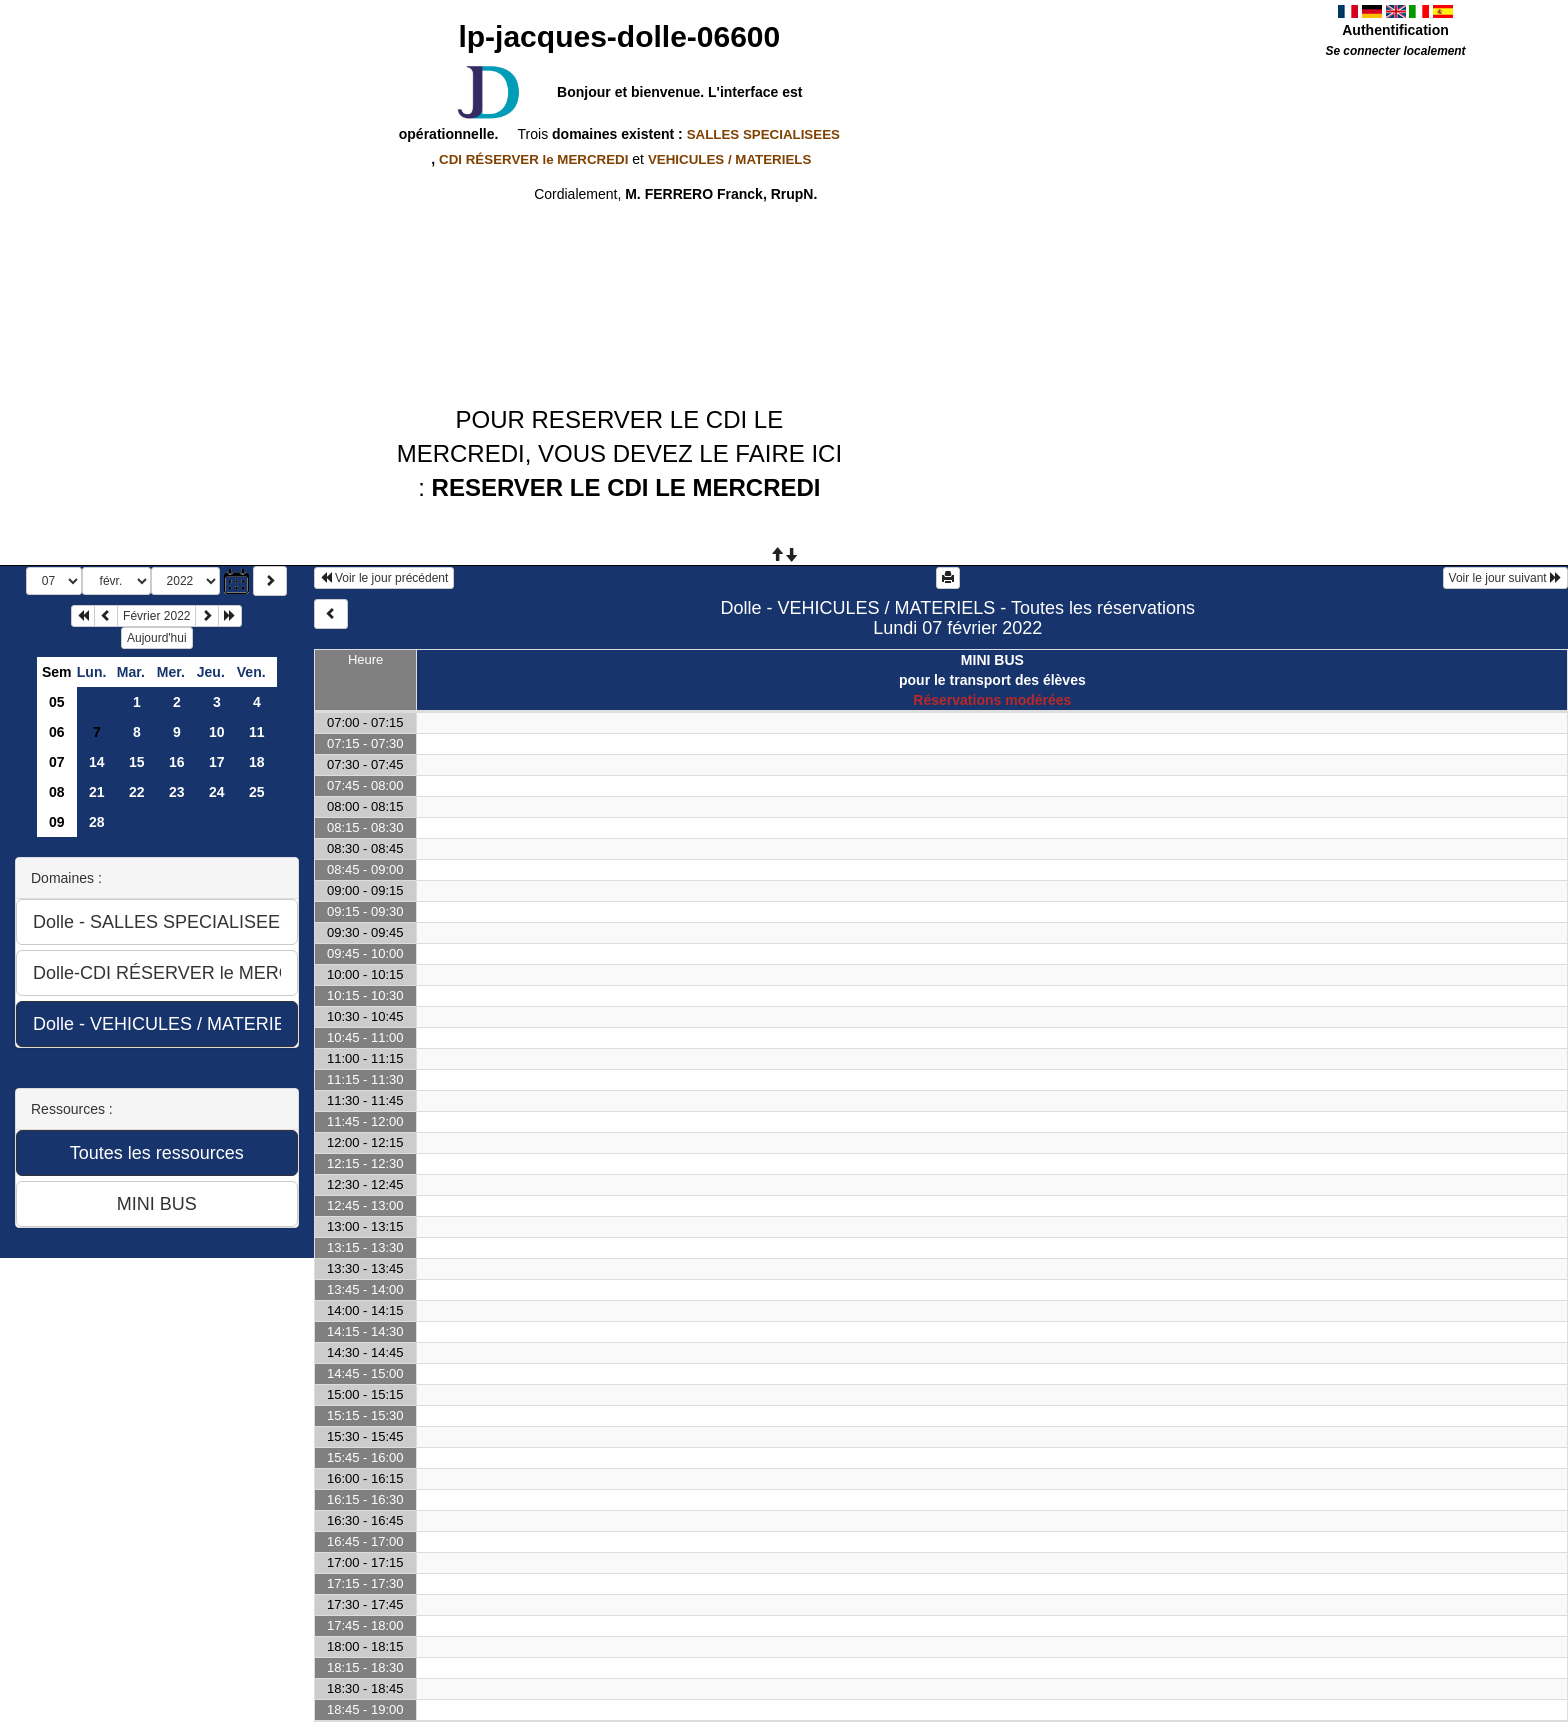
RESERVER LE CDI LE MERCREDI (626, 487)
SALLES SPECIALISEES (763, 134)
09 (57, 822)
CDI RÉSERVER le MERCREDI (533, 159)
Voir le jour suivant (1505, 578)
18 (257, 762)
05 (57, 702)
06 (57, 732)
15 (137, 762)
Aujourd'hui (157, 638)
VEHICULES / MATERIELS (729, 159)
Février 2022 (156, 616)
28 (97, 822)
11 (257, 732)
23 (177, 792)
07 (57, 762)
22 (137, 792)
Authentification (1395, 30)
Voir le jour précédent (384, 578)
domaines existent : (694, 134)
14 (97, 762)
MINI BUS (992, 660)
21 (97, 792)
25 (257, 792)
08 (57, 792)
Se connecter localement (1395, 51)
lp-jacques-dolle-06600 (619, 36)
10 (217, 732)
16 (177, 762)
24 (217, 792)
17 (217, 762)
